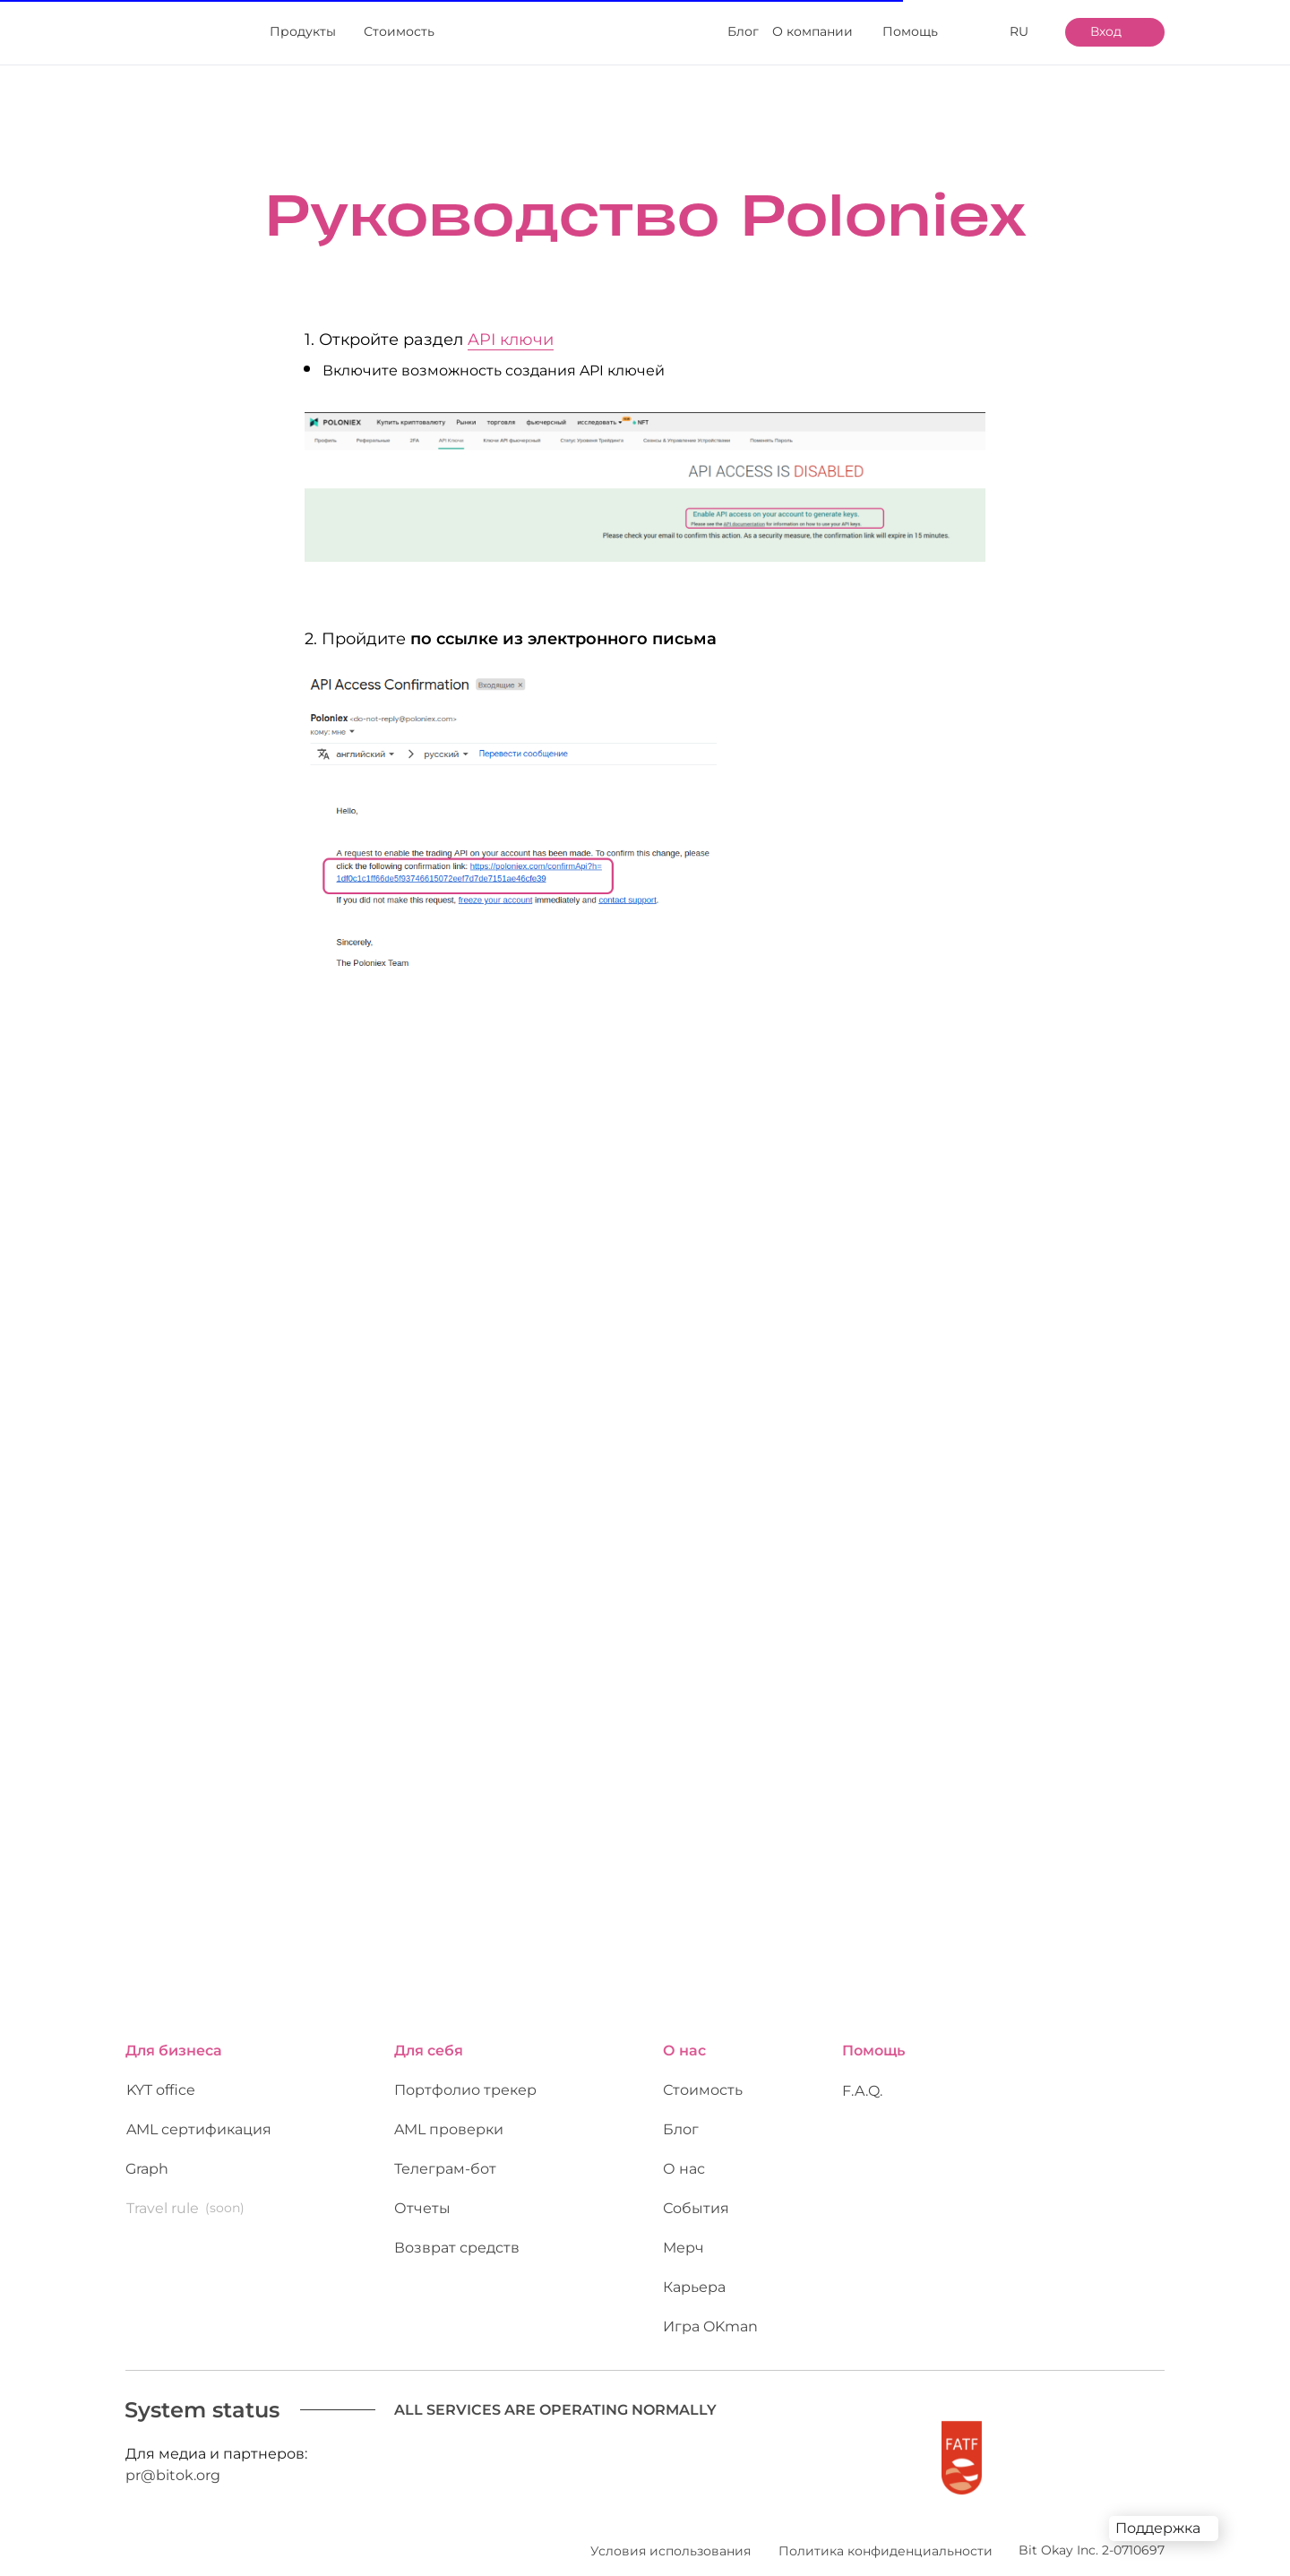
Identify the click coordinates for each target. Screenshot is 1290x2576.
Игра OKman (710, 2308)
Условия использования (670, 2533)
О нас (684, 2150)
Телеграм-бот (445, 2158)
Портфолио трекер (465, 2072)
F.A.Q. (862, 2072)
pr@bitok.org (172, 2464)
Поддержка (1157, 2528)
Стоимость (703, 2072)
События (696, 2197)
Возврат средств (457, 2236)
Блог (681, 2118)
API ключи (511, 339)
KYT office (160, 2079)
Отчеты (422, 2190)
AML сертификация (198, 2118)
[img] (171, 33)
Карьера (694, 2276)
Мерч (683, 2229)
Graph (146, 2150)
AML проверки (448, 2111)
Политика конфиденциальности (885, 2533)
